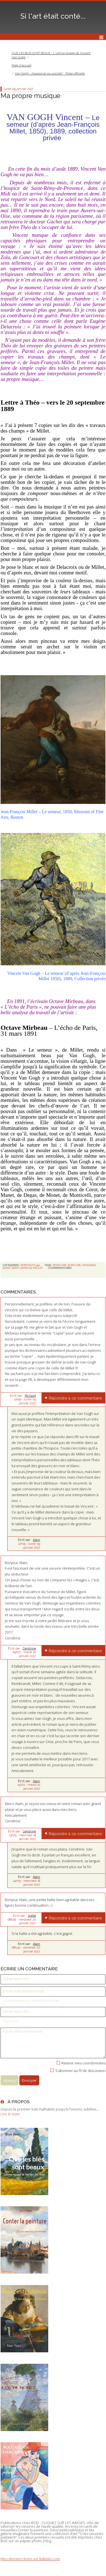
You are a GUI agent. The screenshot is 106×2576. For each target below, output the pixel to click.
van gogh (89, 1265)
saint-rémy (11, 1267)
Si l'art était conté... (53, 16)
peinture (59, 1265)
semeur (26, 1267)
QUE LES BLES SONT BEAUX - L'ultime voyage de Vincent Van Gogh (51, 55)
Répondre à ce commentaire (75, 1398)
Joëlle (32, 1915)
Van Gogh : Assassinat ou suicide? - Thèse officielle (50, 73)
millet (38, 1267)
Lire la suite (10, 2113)
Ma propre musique (30, 95)
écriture (74, 1265)
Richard (30, 1395)
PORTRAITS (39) (30, 1265)
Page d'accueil (21, 65)
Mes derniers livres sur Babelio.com (30, 2558)
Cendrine (29, 1648)
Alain (36, 1539)
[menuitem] (53, 55)
